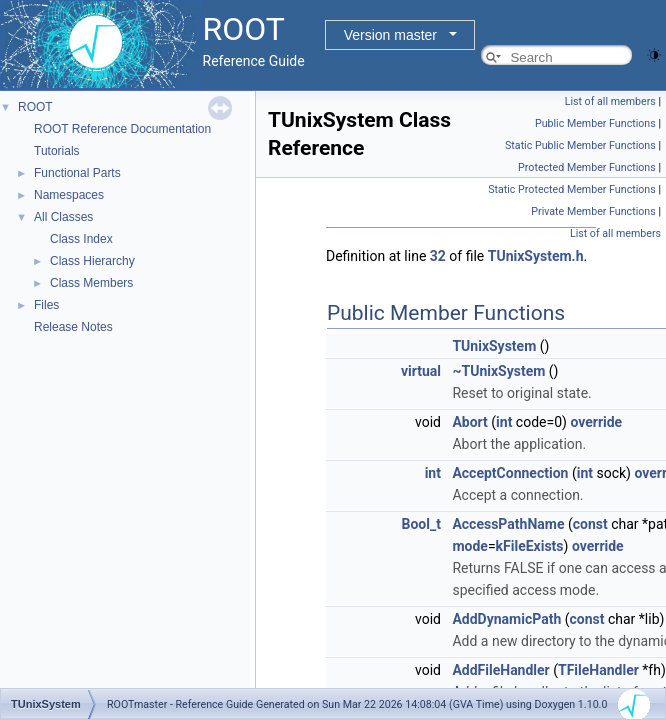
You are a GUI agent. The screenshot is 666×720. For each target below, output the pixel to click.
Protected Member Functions (587, 167)
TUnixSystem (494, 346)
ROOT (35, 107)
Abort (469, 422)
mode (469, 546)
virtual (421, 371)
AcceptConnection (510, 473)
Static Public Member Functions (580, 145)
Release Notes (73, 327)
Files (46, 305)
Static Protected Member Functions (572, 189)
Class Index (81, 239)
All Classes (63, 217)
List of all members (610, 101)
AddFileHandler (500, 670)
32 (438, 256)
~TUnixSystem (498, 371)
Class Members (91, 283)
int (504, 422)
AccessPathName (508, 524)
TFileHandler (598, 670)
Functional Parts (77, 173)
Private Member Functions (593, 211)
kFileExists (530, 546)
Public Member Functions (595, 123)
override (596, 422)
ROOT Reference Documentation (122, 129)
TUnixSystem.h (536, 256)
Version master (390, 35)
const (590, 524)
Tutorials (57, 151)
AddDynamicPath (506, 619)
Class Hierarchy (92, 261)
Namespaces (69, 195)
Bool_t (421, 524)
